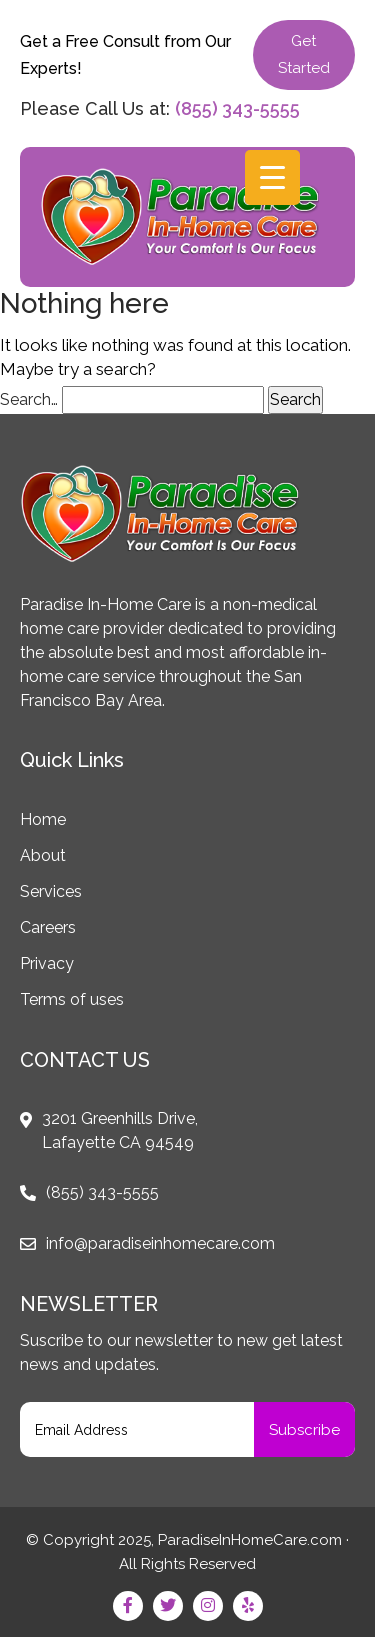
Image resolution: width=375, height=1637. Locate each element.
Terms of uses (72, 999)
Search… (29, 399)
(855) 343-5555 (237, 108)
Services (51, 891)
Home (43, 819)
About (43, 855)
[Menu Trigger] (272, 177)
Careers (48, 927)
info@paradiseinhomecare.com (160, 1243)
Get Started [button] (304, 54)
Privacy (47, 963)
